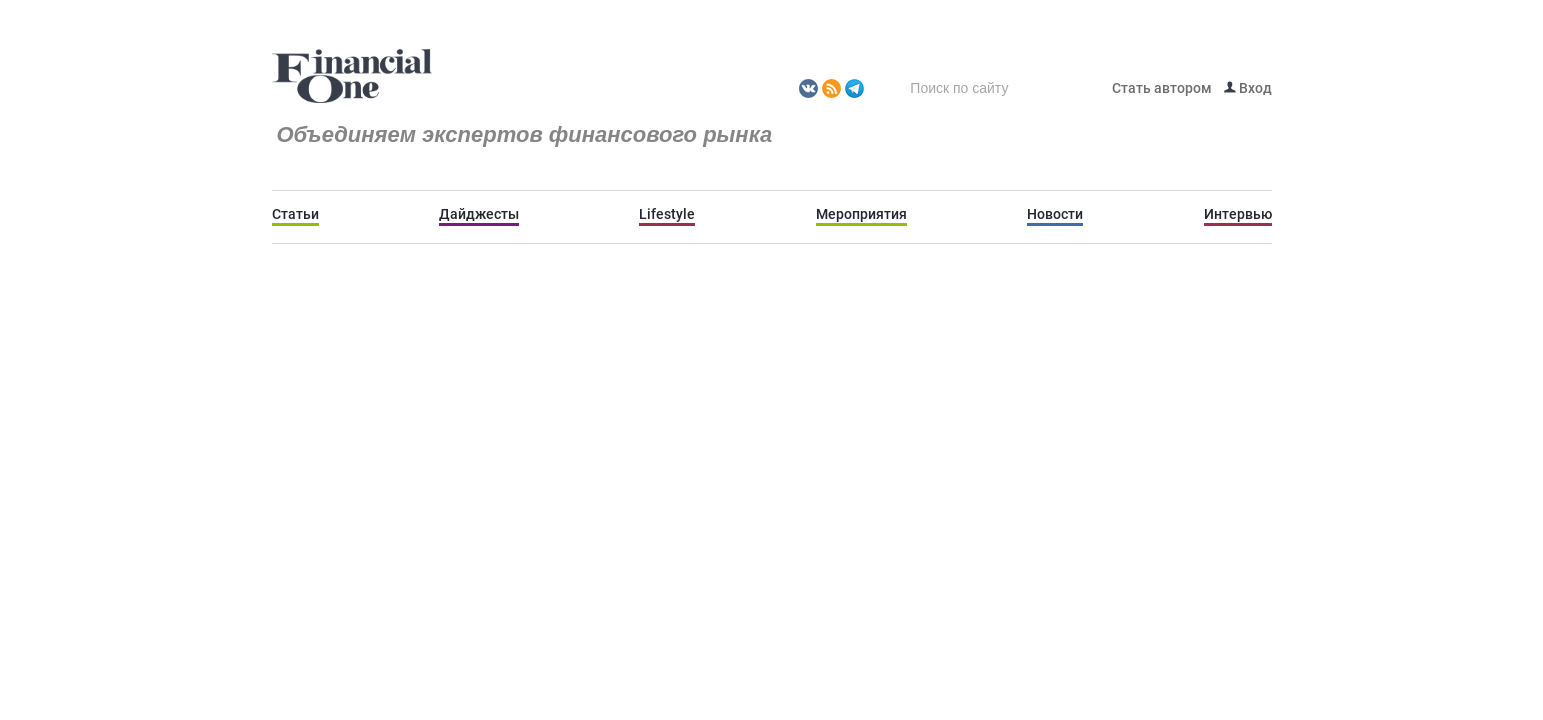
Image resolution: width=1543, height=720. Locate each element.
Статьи (295, 214)
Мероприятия (861, 214)
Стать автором (1162, 88)
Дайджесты (479, 214)
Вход (1248, 88)
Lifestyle (667, 214)
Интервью (1238, 214)
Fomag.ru (352, 77)
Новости (1055, 214)
